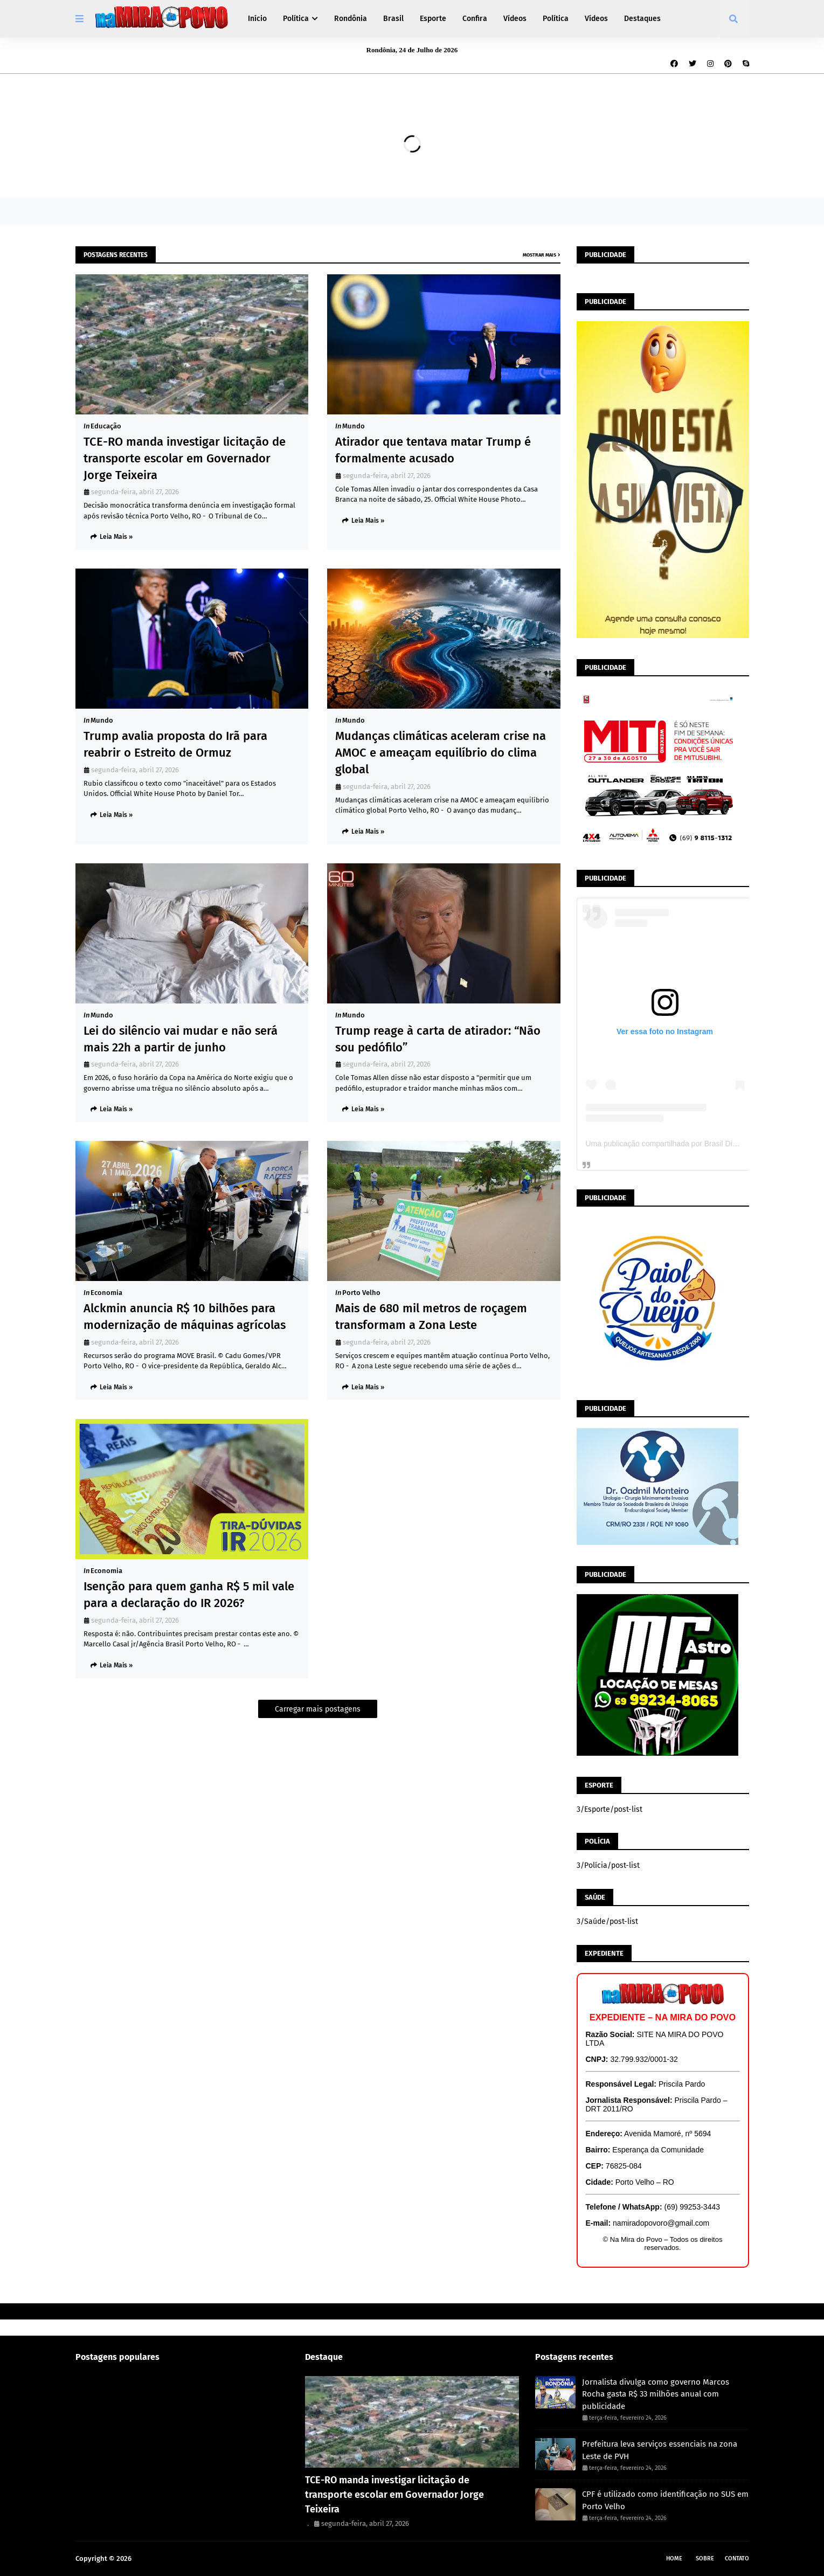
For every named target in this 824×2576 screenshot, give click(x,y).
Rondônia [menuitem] (350, 18)
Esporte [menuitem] (433, 18)
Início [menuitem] (257, 18)
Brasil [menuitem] (393, 18)
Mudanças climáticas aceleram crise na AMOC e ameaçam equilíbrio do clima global (440, 753)
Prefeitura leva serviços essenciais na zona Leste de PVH (659, 2450)
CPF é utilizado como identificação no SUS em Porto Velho (665, 2500)
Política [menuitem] (296, 18)
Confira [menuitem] (474, 18)
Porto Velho (361, 1292)
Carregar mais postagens (318, 1709)
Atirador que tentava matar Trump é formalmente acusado (433, 450)
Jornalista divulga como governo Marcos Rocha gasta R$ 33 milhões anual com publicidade (655, 2394)
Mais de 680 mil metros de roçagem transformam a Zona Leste (431, 1316)
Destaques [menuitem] (642, 18)
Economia (106, 1292)
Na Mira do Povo (159, 2558)
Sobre (705, 2558)
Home (674, 2558)
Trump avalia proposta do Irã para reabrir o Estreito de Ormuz (175, 744)
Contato (737, 2558)
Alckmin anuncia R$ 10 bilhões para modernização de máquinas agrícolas (185, 1316)
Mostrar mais (539, 255)
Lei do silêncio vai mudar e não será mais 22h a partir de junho (181, 1039)
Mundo (353, 426)
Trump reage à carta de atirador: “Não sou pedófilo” (438, 1039)
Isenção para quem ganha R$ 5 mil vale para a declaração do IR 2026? (189, 1594)
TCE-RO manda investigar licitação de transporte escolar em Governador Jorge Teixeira (185, 458)
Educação (106, 426)
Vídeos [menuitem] (515, 18)
